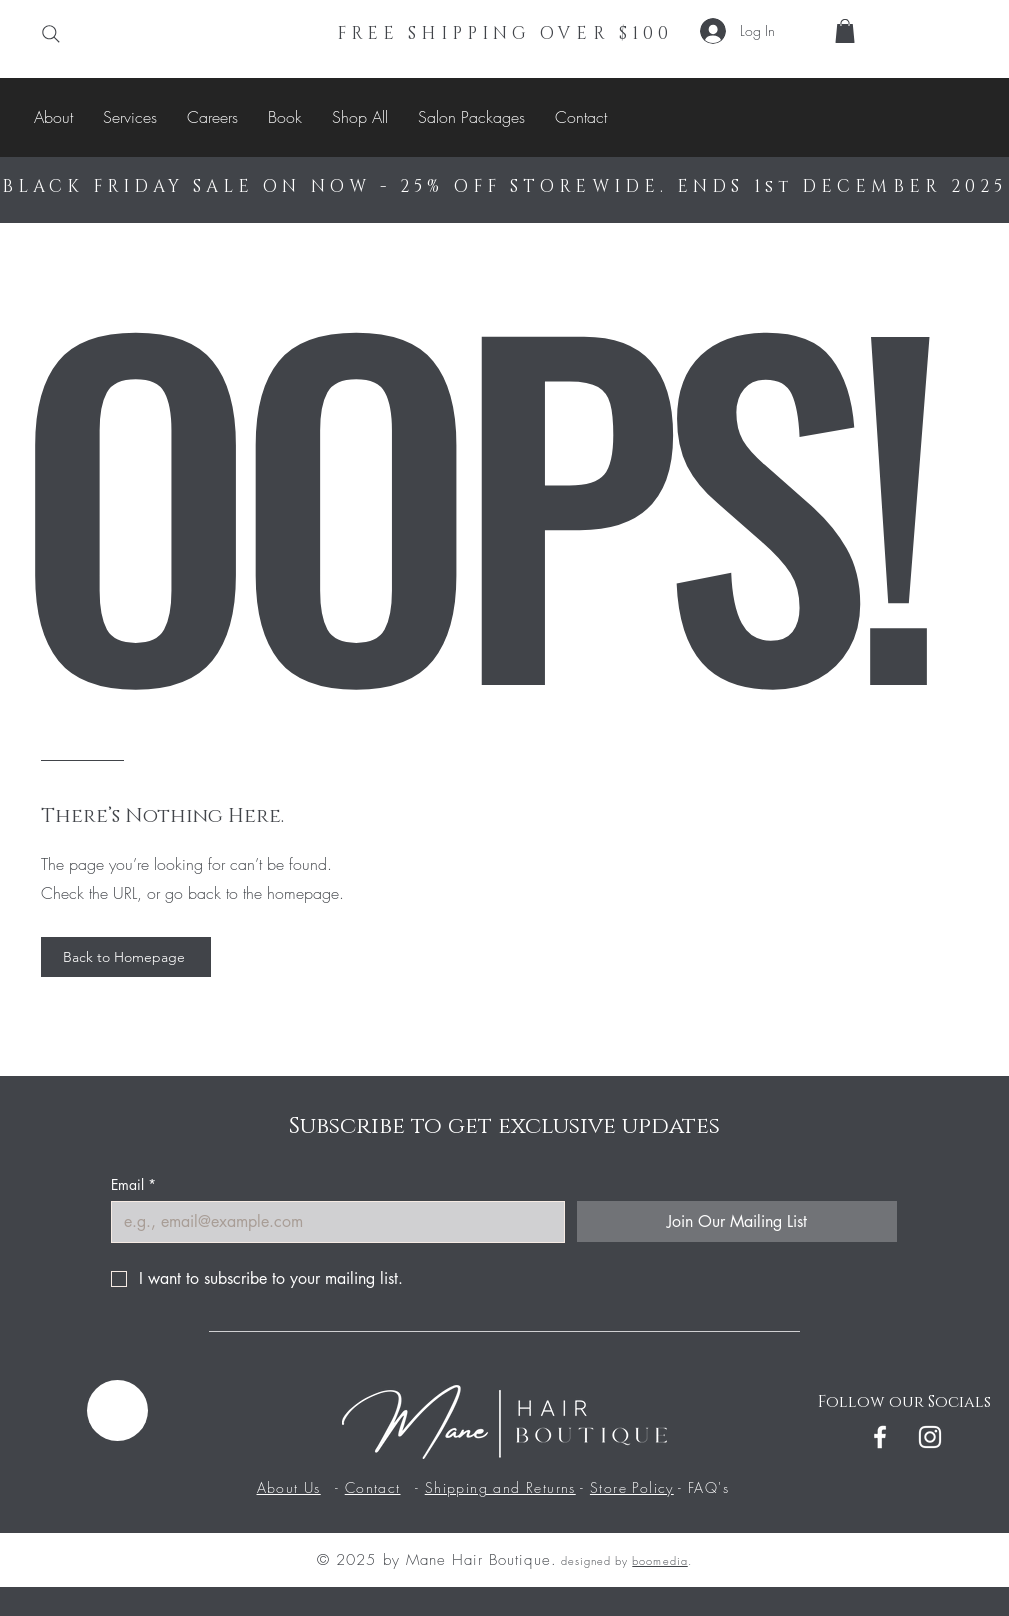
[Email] (332, 1222)
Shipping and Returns (500, 1487)
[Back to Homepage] (126, 957)
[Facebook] (880, 1437)
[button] (845, 31)
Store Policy (632, 1487)
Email (133, 1184)
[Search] (51, 34)
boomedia (659, 1560)
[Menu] (117, 1410)
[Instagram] (930, 1437)
